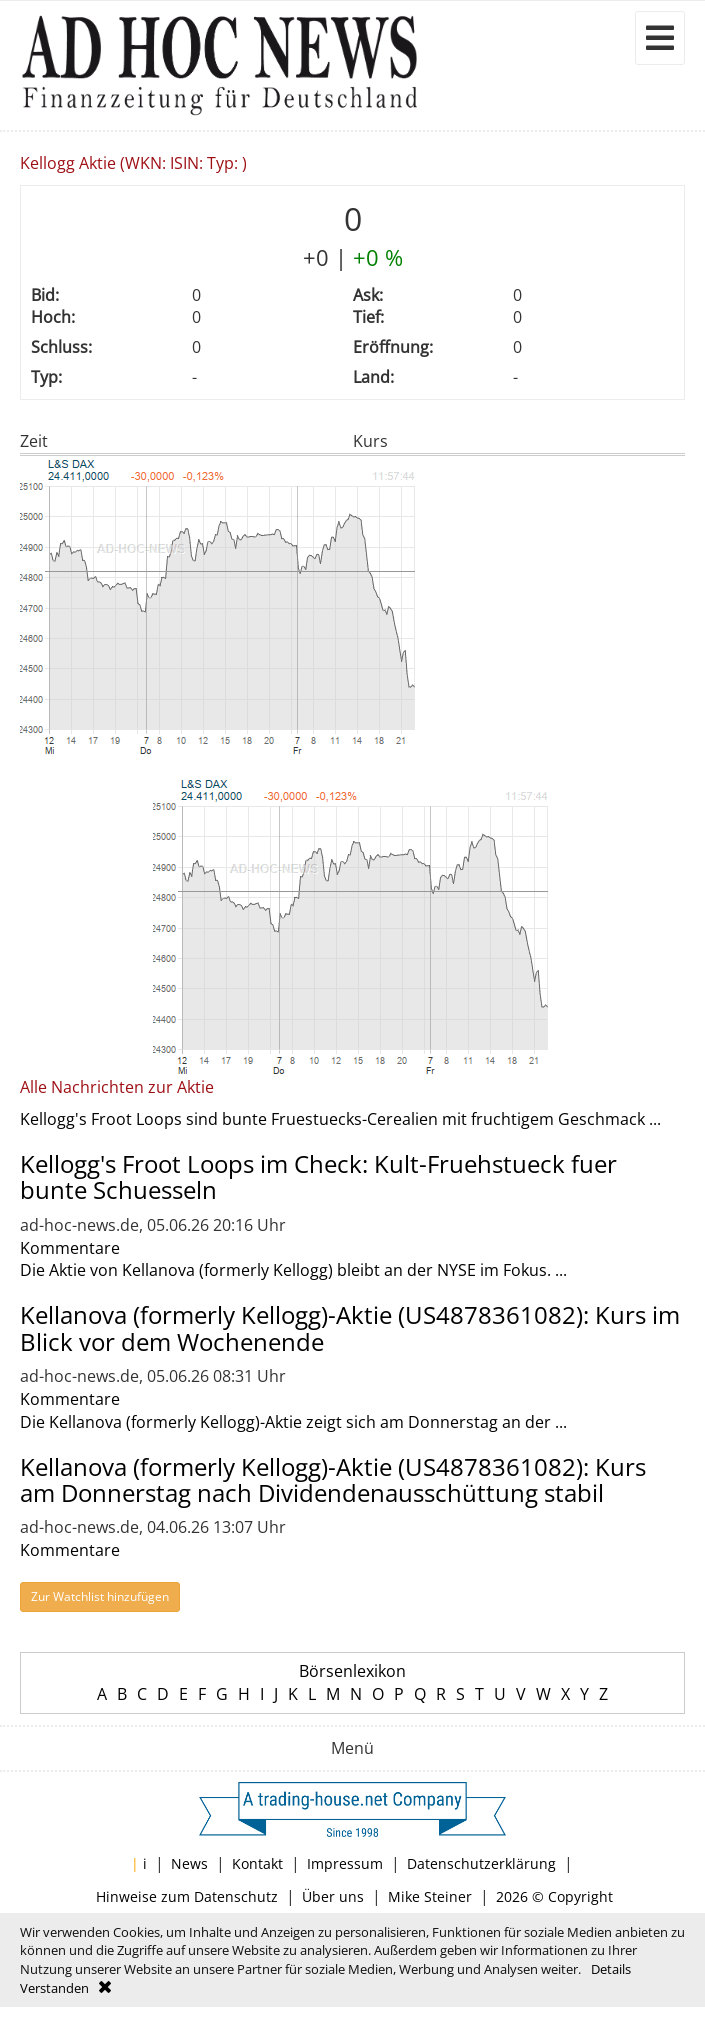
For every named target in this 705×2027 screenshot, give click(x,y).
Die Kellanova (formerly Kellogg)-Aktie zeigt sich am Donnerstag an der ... (293, 1422)
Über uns (333, 1896)
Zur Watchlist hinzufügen (100, 1596)
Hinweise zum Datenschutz (187, 1896)
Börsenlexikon (352, 1671)
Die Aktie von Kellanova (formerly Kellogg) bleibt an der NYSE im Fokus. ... (293, 1270)
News (189, 1863)
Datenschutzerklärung (481, 1863)
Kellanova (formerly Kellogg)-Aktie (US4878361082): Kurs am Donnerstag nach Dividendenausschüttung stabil (333, 1479)
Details (611, 1969)
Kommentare (70, 1248)
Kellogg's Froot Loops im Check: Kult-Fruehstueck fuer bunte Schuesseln (318, 1176)
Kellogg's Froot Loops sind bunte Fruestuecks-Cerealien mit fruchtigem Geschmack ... (340, 1119)
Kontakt (257, 1863)
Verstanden (54, 1988)
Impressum (345, 1863)
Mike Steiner (430, 1896)
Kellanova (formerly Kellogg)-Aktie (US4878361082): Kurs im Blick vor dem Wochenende (350, 1327)
